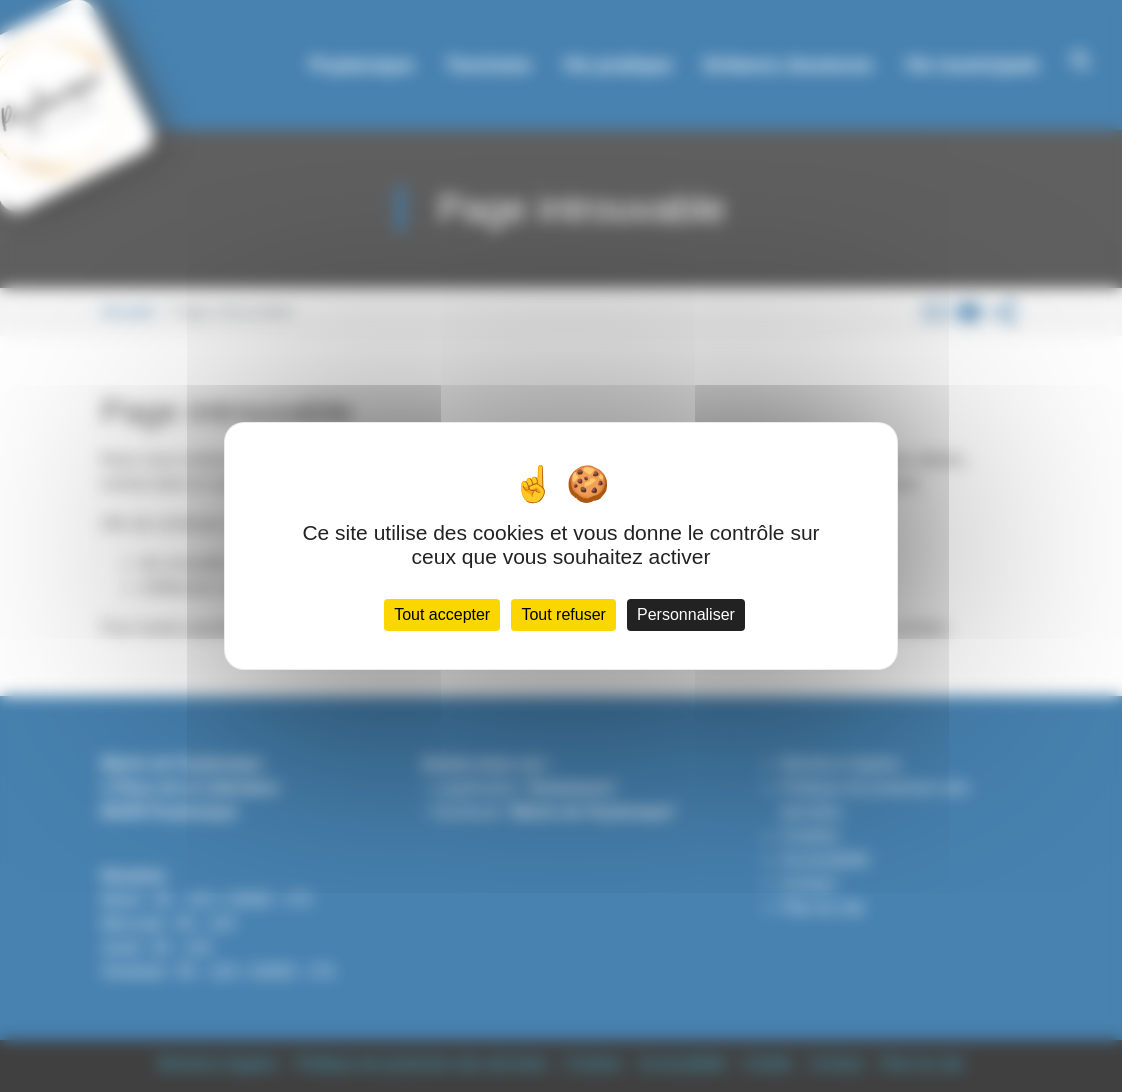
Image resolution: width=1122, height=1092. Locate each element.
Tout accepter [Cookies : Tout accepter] (442, 614)
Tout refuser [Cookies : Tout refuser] (563, 614)
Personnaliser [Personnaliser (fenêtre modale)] (686, 614)
